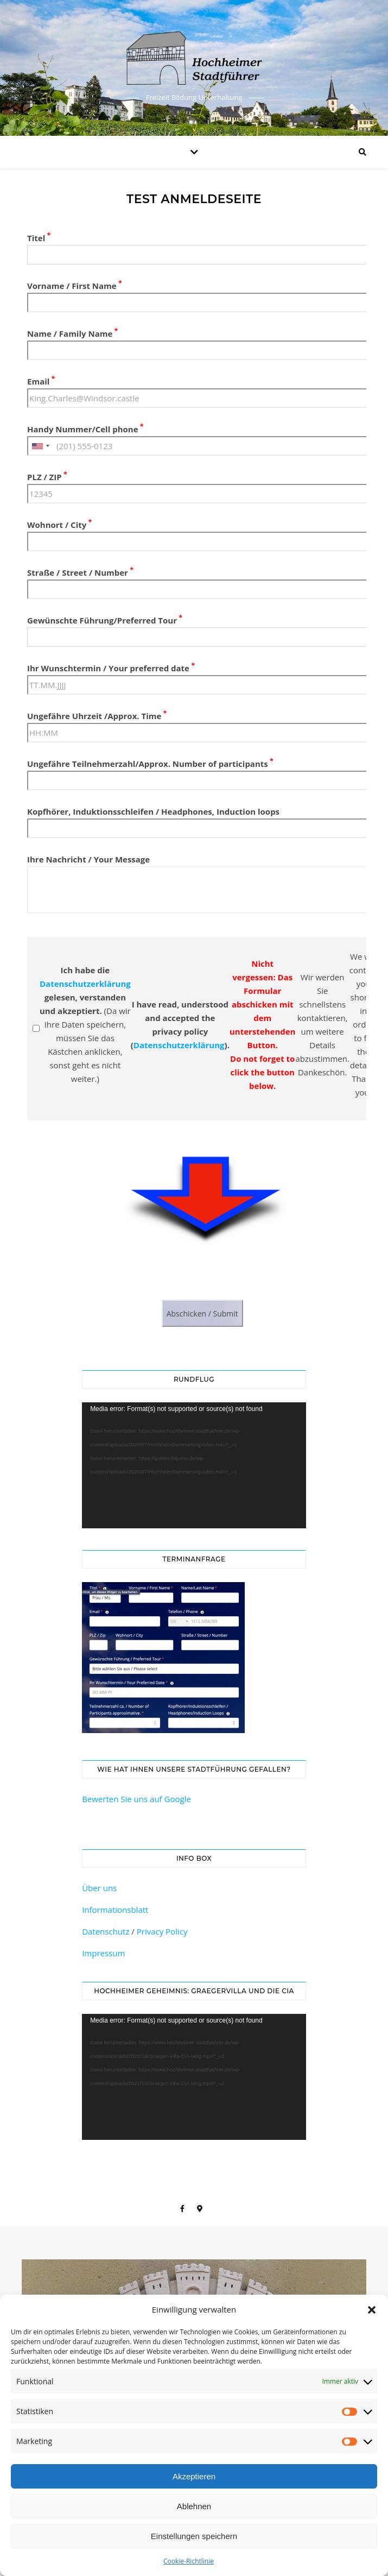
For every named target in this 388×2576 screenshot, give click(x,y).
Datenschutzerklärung (85, 983)
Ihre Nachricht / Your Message (88, 859)
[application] (194, 1465)
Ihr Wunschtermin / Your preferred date (111, 668)
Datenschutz (105, 1931)
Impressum (103, 1953)
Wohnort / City (59, 524)
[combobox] (40, 446)
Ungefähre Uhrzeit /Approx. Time (97, 715)
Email (41, 381)
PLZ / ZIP (47, 476)
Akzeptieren (194, 2476)
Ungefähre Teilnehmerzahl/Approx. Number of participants (150, 763)
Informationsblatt (115, 1909)
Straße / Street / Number (80, 572)
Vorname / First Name (74, 285)
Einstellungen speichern (194, 2536)
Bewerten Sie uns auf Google (136, 1798)
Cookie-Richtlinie (188, 2561)
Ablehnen (194, 2506)
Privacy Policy (162, 1931)
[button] (371, 2309)
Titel (38, 237)
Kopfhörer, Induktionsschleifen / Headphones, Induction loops (153, 811)
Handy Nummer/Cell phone (85, 429)
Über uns (99, 1887)
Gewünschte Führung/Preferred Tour (104, 620)
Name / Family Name (72, 333)
